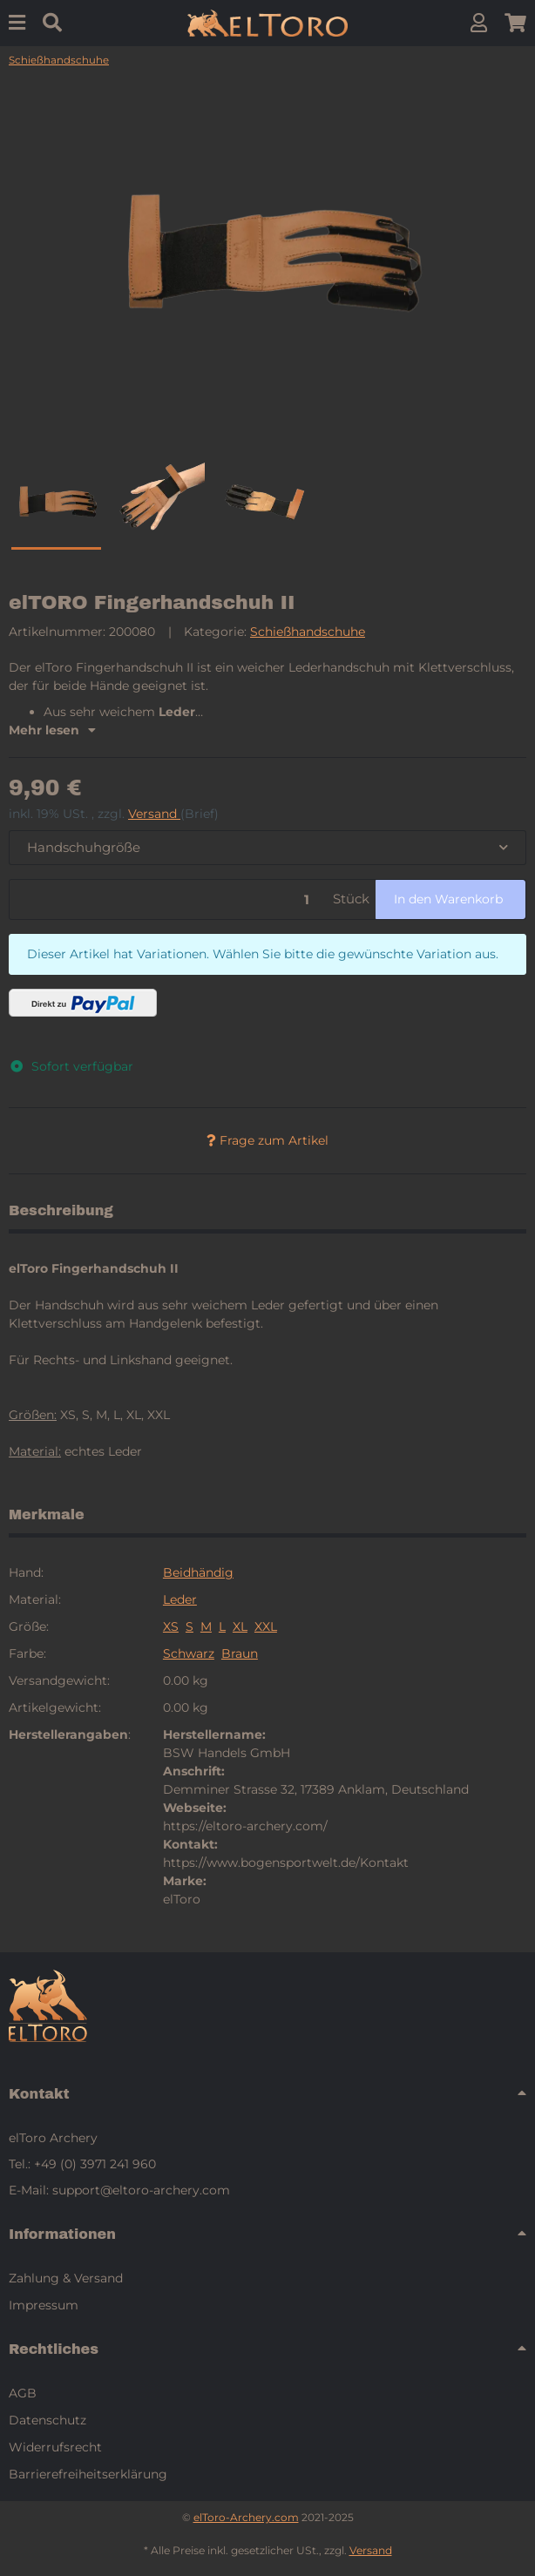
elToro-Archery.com (246, 2517)
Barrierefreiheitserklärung (88, 2474)
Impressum (43, 2305)
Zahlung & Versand (66, 2278)
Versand (154, 813)
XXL (265, 1626)
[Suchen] (52, 23)
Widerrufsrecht (55, 2447)
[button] (479, 23)
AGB (23, 2393)
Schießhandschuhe (307, 631)
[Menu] (17, 23)
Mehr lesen (52, 730)
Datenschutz (47, 2420)
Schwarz (188, 1653)
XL (240, 1626)
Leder (180, 1599)
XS (171, 1626)
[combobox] (267, 848)
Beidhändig (198, 1572)
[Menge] (168, 899)
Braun (239, 1653)
